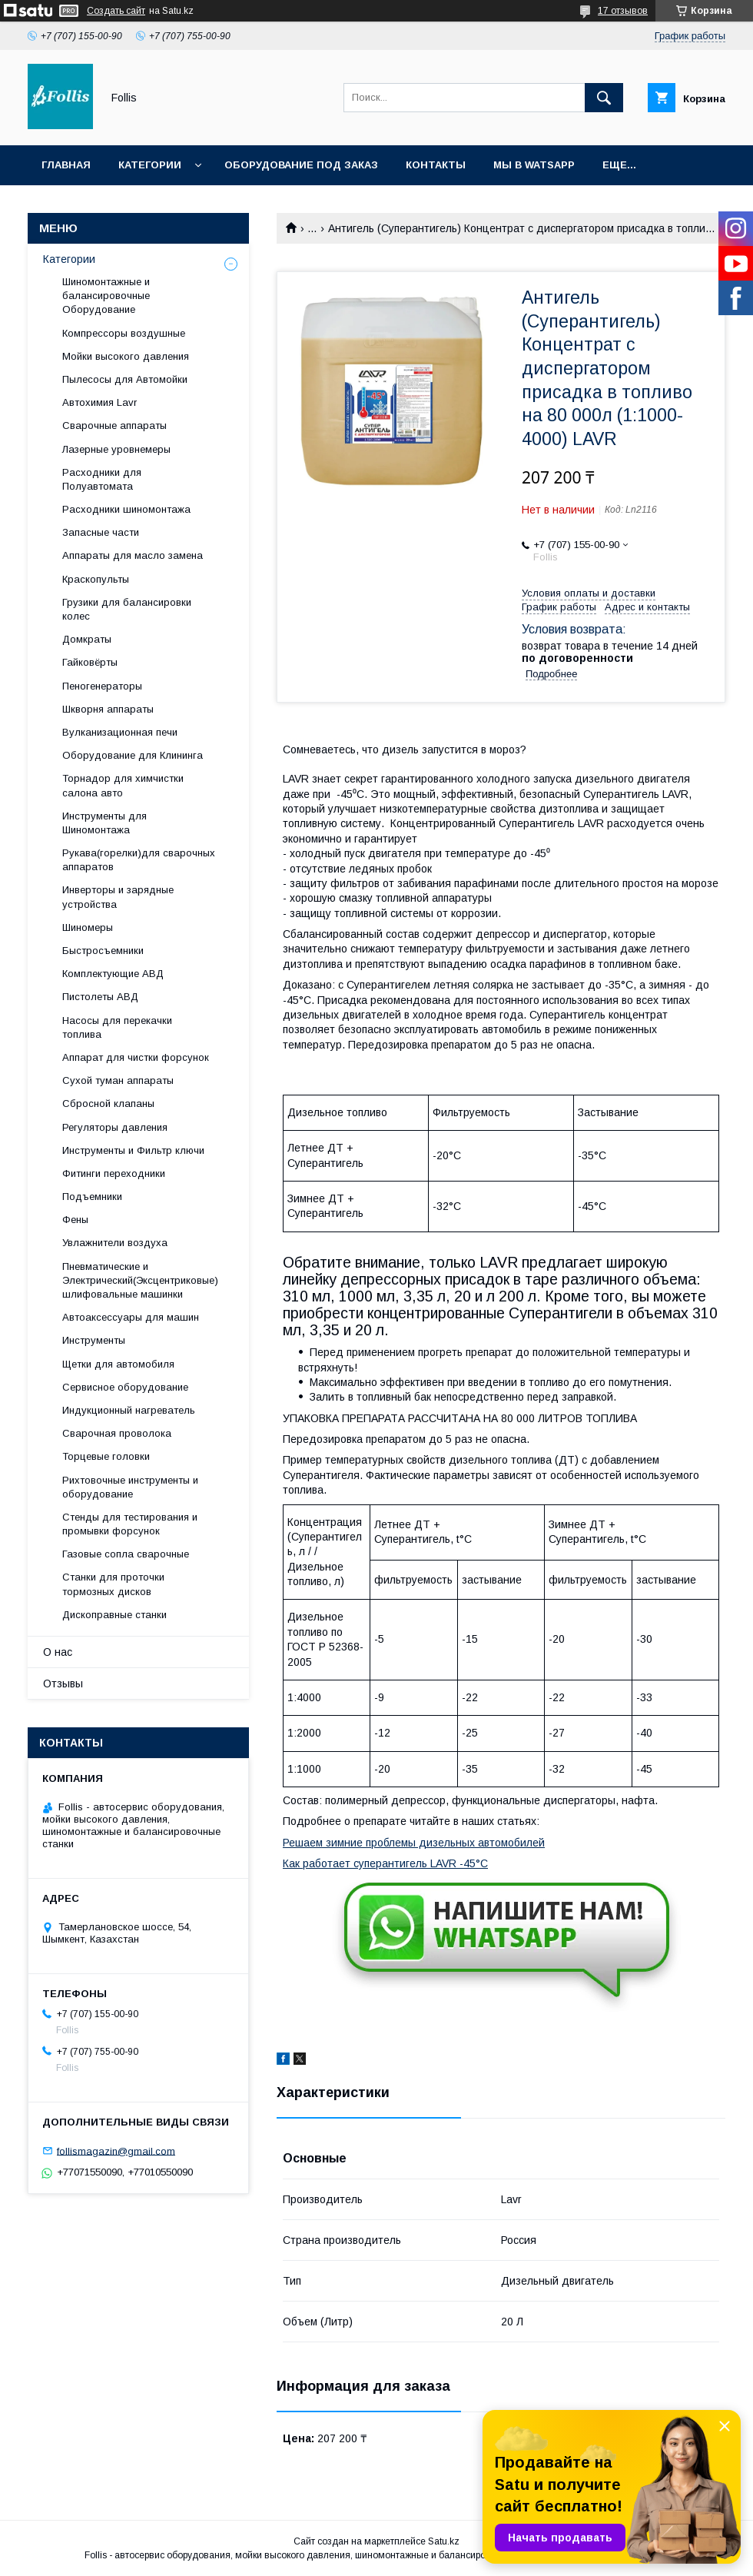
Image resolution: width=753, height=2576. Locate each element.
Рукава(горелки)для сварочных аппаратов (138, 860)
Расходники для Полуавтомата (101, 479)
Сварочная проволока (116, 1433)
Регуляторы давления (115, 1127)
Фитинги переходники (113, 1173)
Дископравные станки (114, 1614)
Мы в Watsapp (534, 165)
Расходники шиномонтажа (126, 509)
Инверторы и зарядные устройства (118, 896)
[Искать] (604, 97)
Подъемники (92, 1196)
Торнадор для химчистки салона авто (123, 785)
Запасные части (100, 532)
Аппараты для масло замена (132, 555)
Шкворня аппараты (108, 709)
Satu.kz (443, 2541)
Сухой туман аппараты (118, 1080)
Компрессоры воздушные (123, 333)
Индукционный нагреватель (128, 1410)
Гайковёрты (90, 662)
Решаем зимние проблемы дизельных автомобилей (414, 1842)
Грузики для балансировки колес (126, 609)
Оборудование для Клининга (132, 755)
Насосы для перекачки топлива (117, 1027)
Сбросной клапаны (108, 1103)
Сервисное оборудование (125, 1387)
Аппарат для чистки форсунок (135, 1057)
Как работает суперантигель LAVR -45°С (385, 1863)
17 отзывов (623, 10)
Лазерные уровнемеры (116, 449)
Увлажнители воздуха (115, 1242)
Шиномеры (87, 927)
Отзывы (63, 1683)
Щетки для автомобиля (118, 1364)
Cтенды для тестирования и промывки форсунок (129, 1524)
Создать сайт (116, 10)
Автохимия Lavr (99, 402)
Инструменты (93, 1340)
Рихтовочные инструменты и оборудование (130, 1487)
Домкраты (86, 639)
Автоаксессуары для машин (130, 1317)
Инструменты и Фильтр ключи (133, 1150)
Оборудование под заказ (301, 165)
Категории (149, 165)
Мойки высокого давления (125, 356)
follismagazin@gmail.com (116, 2150)
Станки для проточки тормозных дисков (113, 1584)
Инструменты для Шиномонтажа (104, 823)
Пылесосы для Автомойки (124, 379)
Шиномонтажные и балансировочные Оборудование (106, 295)
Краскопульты (95, 579)
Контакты (436, 165)
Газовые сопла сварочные (125, 1554)
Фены (75, 1219)
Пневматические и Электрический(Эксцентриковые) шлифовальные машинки (140, 1280)
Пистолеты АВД (100, 996)
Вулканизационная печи (119, 732)
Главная (66, 165)
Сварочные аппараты (114, 425)
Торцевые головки (106, 1456)
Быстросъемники (103, 950)
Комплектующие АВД (113, 973)
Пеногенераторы (102, 686)
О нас (57, 1652)
